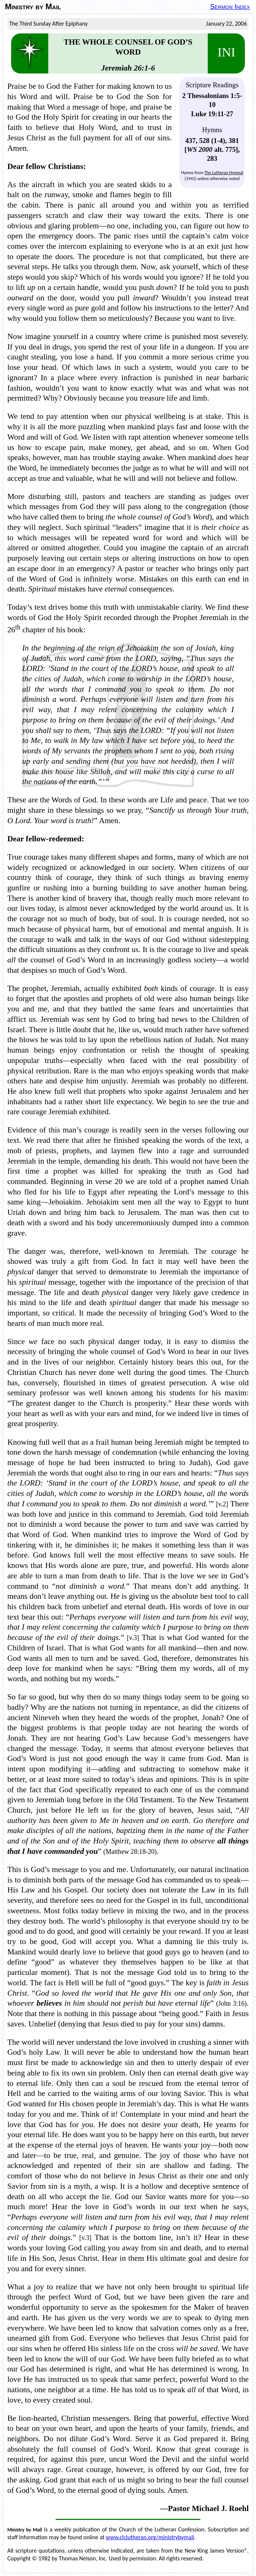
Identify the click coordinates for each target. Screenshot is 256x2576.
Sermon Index (230, 6)
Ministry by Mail (33, 6)
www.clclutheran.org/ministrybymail (150, 2537)
